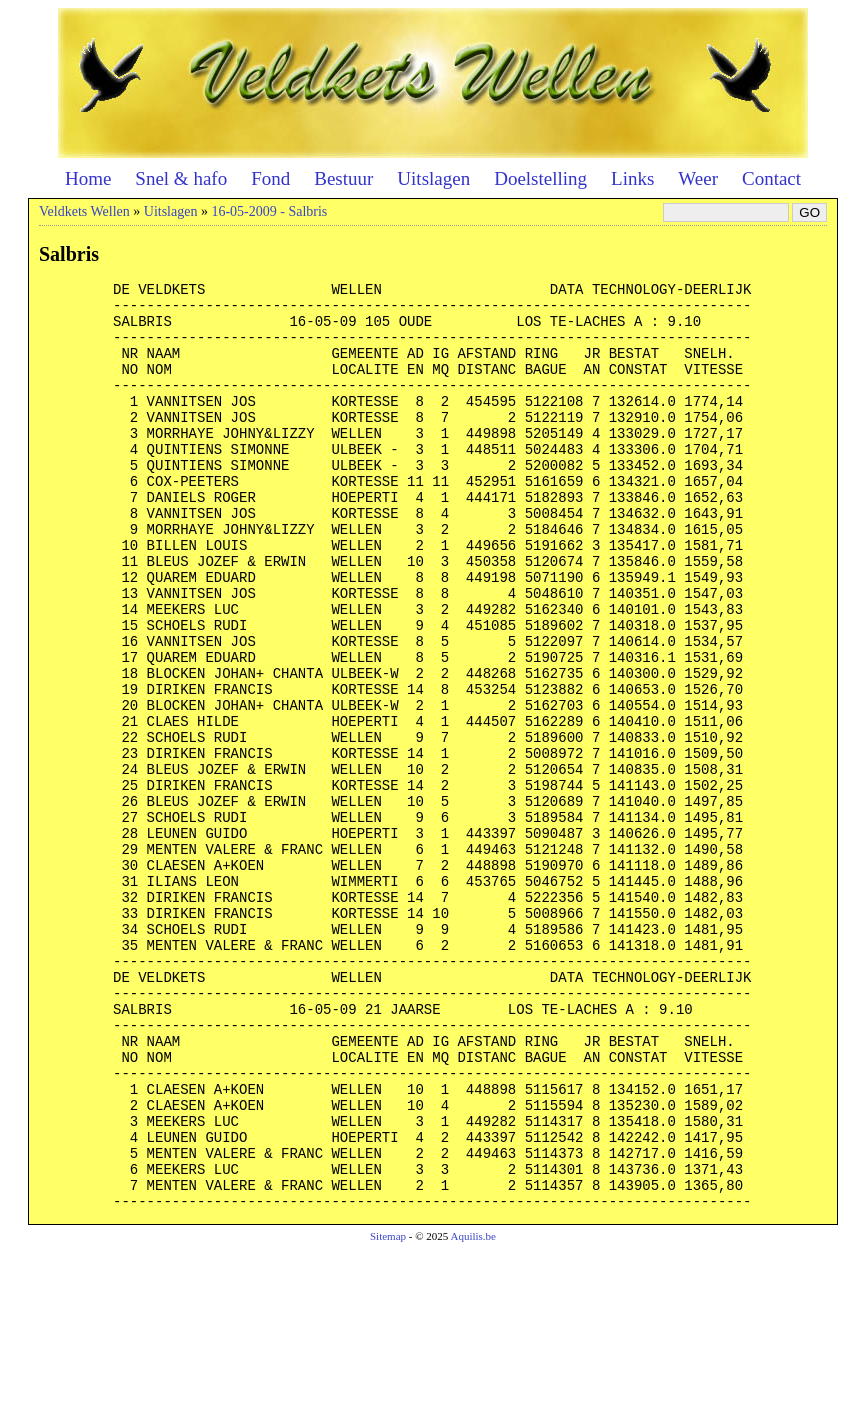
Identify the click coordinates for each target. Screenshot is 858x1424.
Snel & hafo (181, 178)
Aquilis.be (473, 1410)
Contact (771, 178)
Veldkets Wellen (84, 211)
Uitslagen (433, 178)
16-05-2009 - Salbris (269, 211)
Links (632, 178)
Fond (270, 178)
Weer (698, 178)
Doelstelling (540, 178)
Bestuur (343, 178)
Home (88, 178)
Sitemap (388, 1410)
